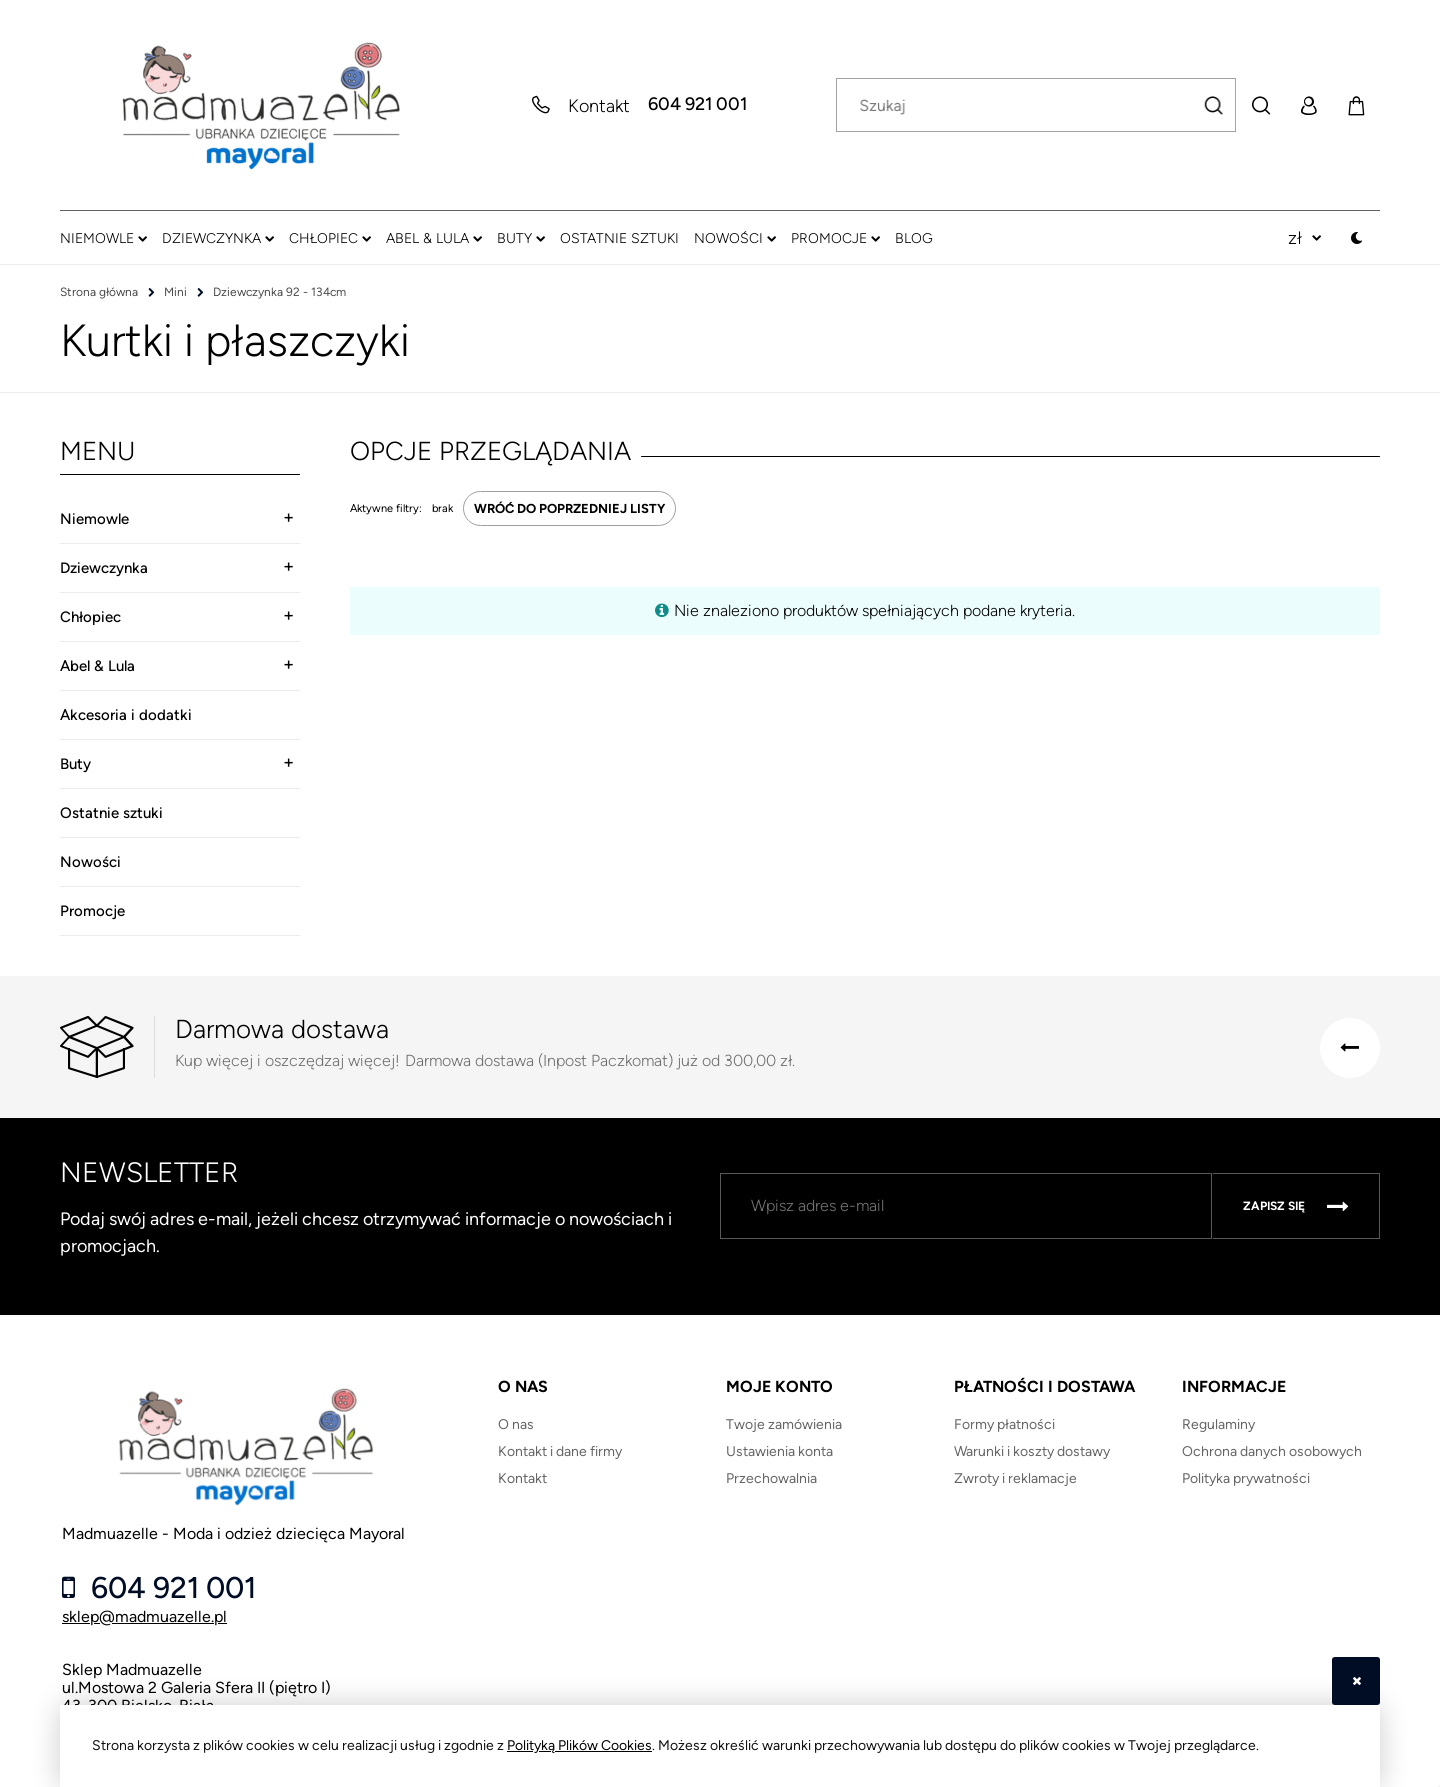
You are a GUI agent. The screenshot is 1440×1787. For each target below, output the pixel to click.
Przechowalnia (771, 1478)
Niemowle (94, 519)
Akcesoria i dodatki (126, 715)
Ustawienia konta (779, 1451)
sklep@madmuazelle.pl (144, 1616)
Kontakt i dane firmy (560, 1451)
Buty (75, 764)
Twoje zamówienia (784, 1424)
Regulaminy (1218, 1424)
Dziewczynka (104, 568)
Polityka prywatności (1246, 1478)
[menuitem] (103, 238)
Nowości (90, 862)
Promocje (92, 911)
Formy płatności (1004, 1424)
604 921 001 (697, 105)
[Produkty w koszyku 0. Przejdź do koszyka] (1356, 105)
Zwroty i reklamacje (1015, 1478)
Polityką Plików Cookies (579, 1745)
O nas (516, 1424)
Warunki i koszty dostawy (1032, 1451)
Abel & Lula (97, 666)
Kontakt (522, 1478)
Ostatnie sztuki (111, 813)
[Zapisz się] (1296, 1206)
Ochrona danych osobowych (1272, 1451)
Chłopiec (90, 617)
